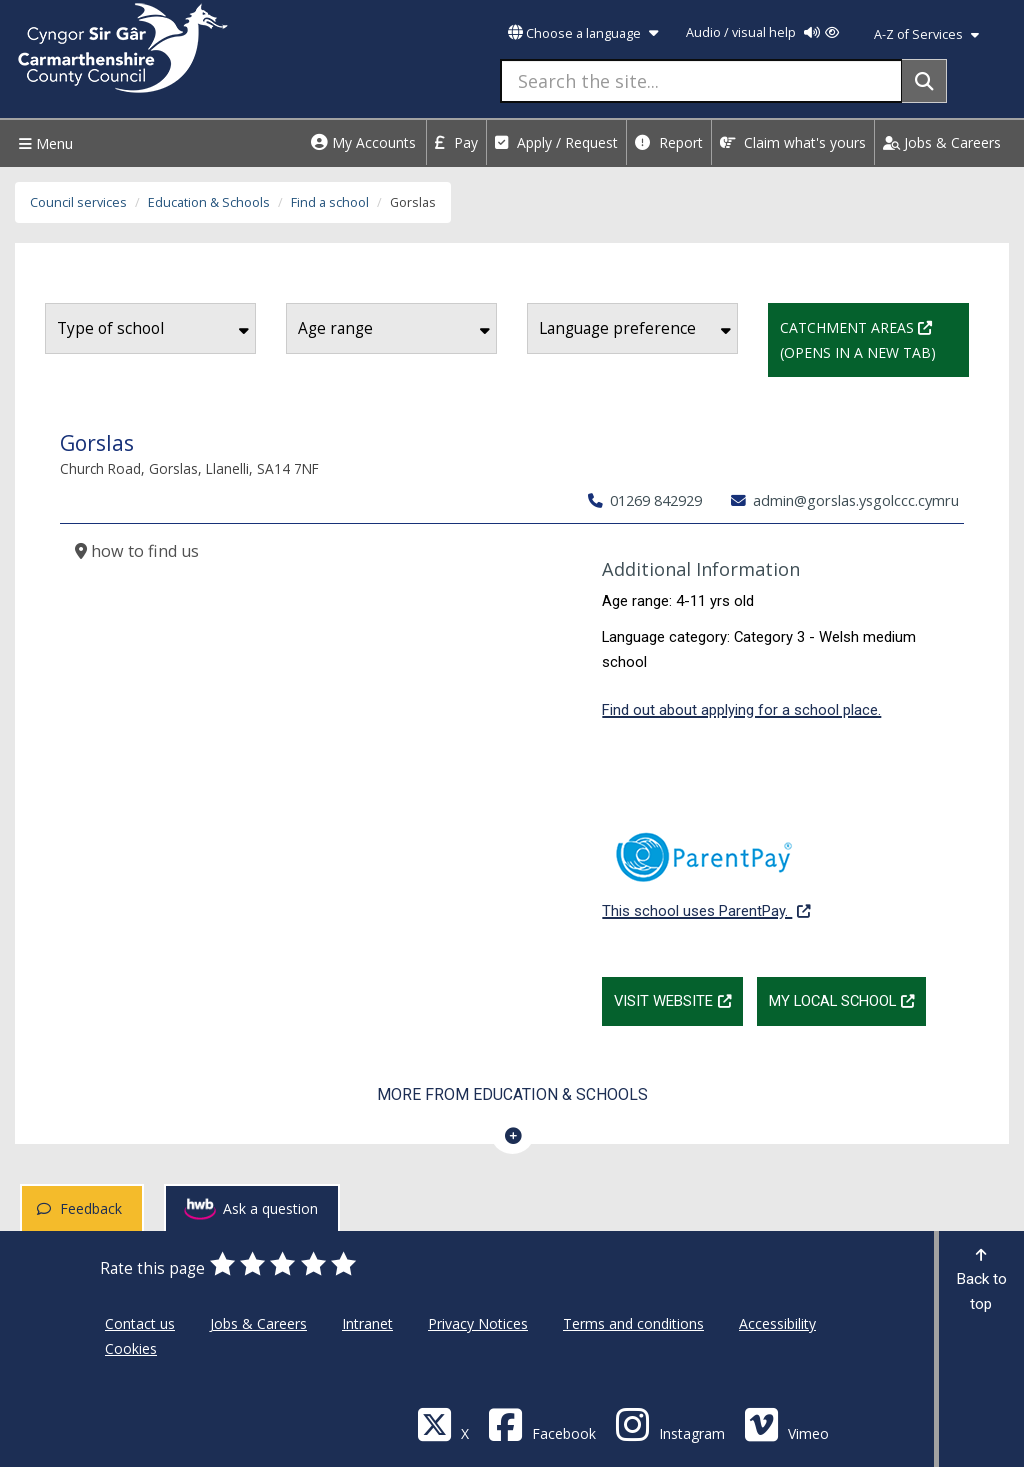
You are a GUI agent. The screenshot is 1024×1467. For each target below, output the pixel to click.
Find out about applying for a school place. (741, 710)
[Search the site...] (701, 81)
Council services (78, 202)
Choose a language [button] (583, 33)
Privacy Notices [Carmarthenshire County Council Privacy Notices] (478, 1323)
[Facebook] (542, 1423)
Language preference (635, 328)
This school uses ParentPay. (706, 864)
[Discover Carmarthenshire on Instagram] (670, 1423)
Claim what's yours (793, 142)
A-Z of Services (926, 34)
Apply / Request (556, 142)
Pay (456, 142)
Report (669, 142)
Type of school (153, 328)
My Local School (847, 999)
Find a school (330, 202)
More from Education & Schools (512, 1094)
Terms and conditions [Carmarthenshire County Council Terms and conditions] (633, 1323)
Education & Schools (209, 202)
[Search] (924, 81)
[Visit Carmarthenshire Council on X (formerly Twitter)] (443, 1423)
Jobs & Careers (942, 142)
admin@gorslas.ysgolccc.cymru (845, 500)
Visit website (678, 999)
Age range (394, 328)
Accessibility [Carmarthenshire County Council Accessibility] (777, 1323)
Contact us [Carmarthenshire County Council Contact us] (140, 1323)
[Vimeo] (786, 1423)
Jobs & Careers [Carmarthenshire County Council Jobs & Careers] (258, 1323)
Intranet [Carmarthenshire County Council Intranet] (367, 1323)
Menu (43, 143)
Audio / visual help (762, 32)
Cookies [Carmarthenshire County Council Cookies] (131, 1348)
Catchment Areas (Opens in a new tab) (874, 338)
